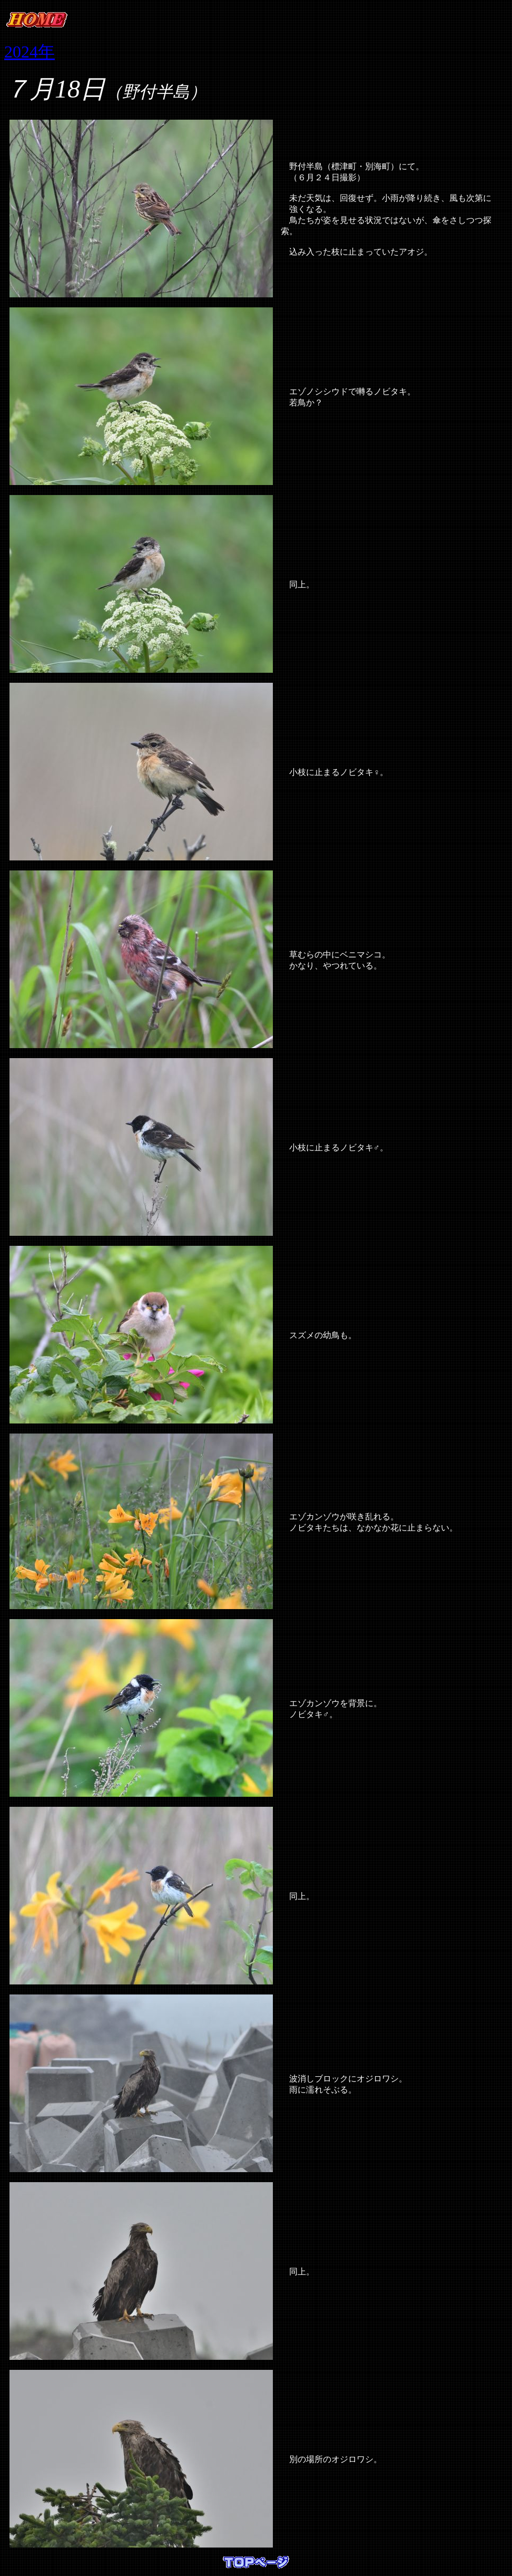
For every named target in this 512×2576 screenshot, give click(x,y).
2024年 (29, 51)
